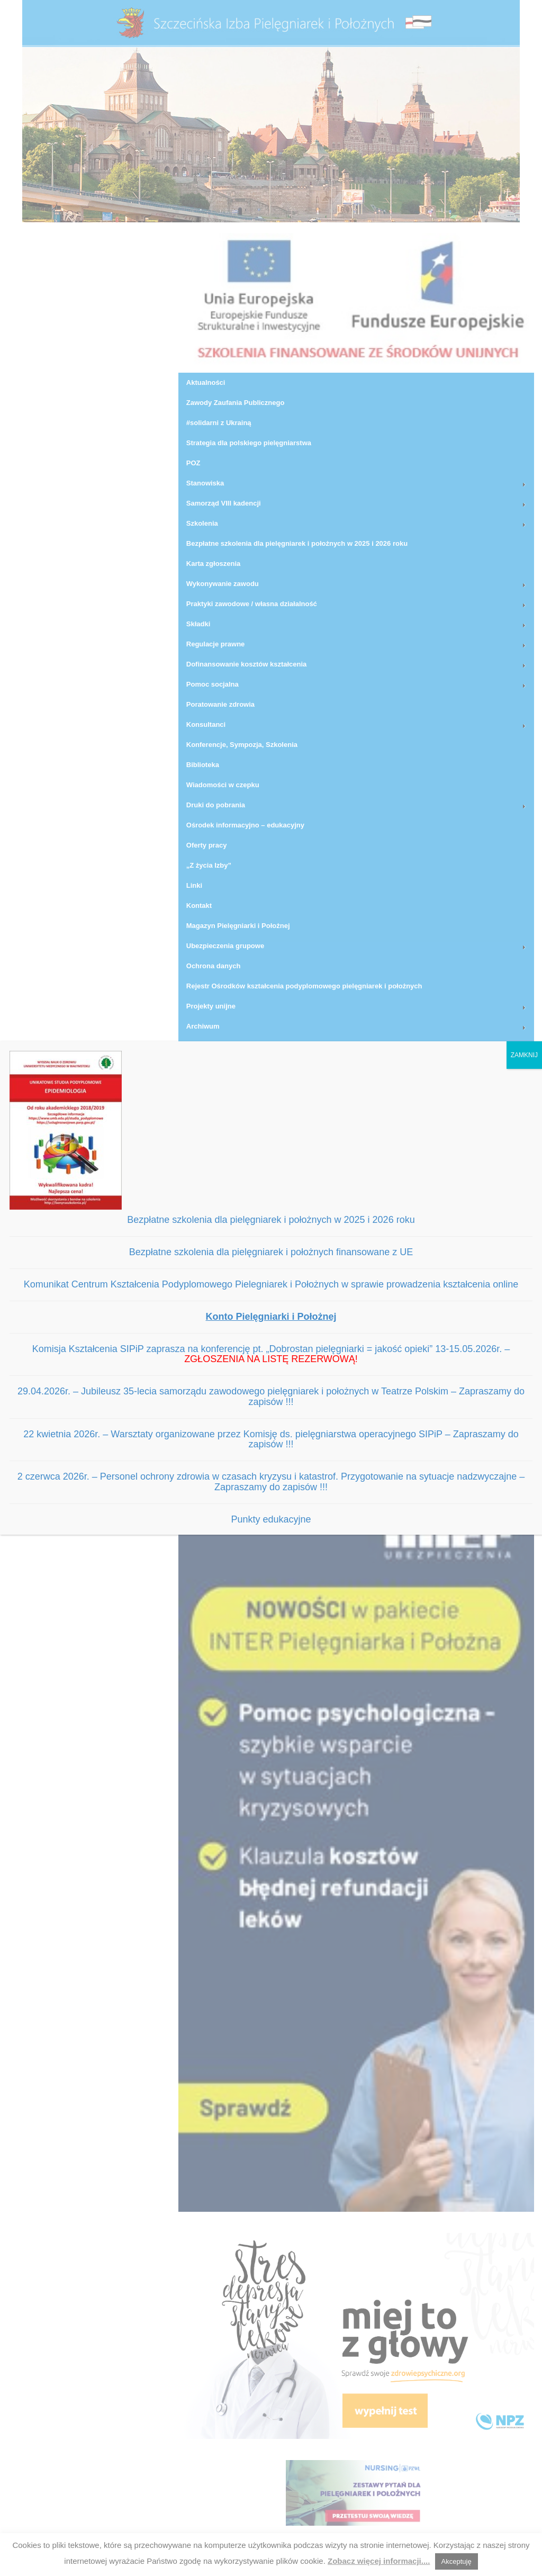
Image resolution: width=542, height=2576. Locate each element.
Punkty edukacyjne (271, 1519)
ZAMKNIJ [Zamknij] (524, 1055)
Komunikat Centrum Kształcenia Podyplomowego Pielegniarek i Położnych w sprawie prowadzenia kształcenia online (271, 1284)
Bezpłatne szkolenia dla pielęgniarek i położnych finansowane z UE (271, 1252)
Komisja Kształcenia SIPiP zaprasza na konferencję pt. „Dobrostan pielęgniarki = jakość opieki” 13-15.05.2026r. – (271, 1354)
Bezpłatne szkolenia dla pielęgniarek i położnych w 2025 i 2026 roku (270, 1219)
